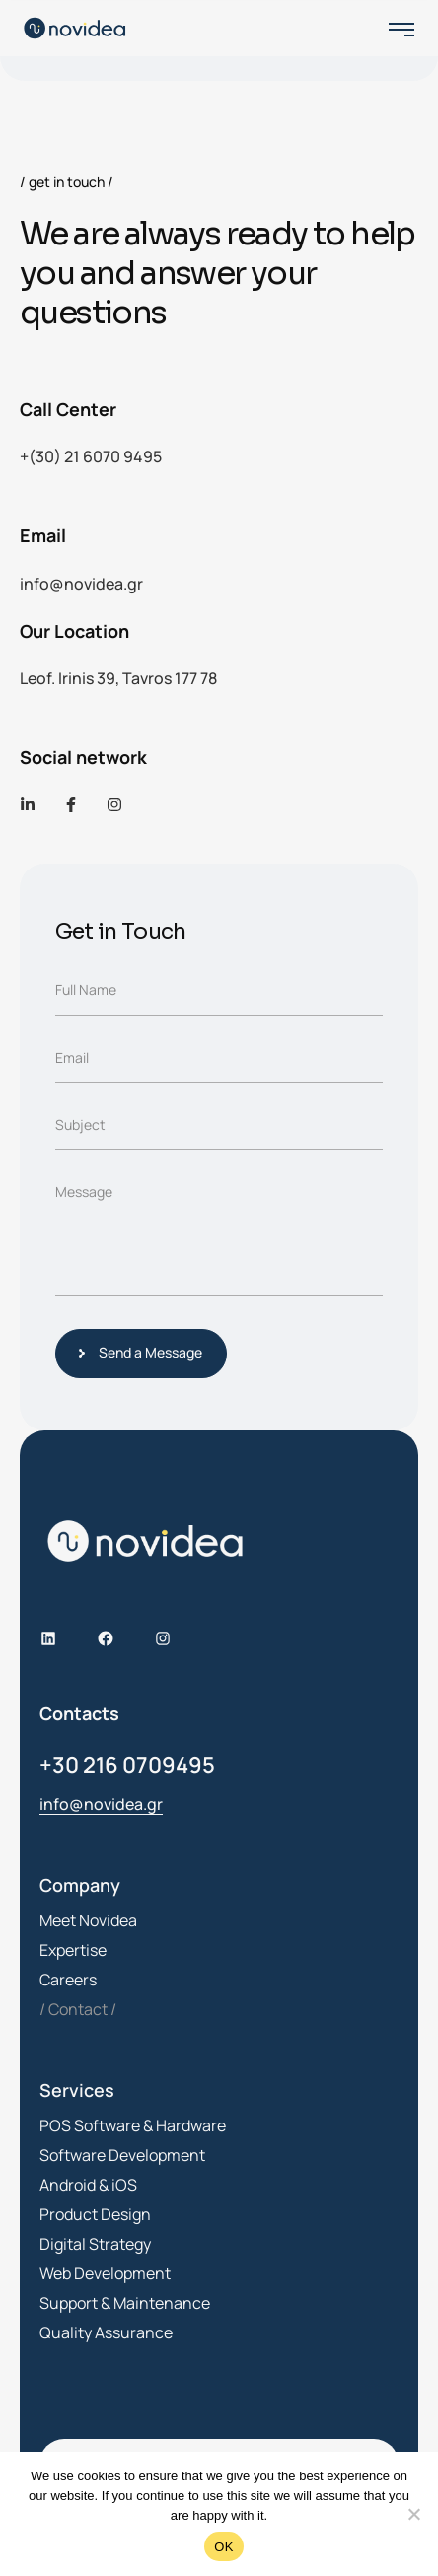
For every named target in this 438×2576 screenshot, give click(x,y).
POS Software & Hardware (132, 2125)
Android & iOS (88, 2184)
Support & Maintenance (124, 2303)
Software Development (122, 2155)
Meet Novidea (88, 1920)
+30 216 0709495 (127, 1764)
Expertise (73, 1950)
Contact (78, 2009)
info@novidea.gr (81, 583)
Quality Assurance (106, 2332)
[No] (413, 2514)
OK (223, 2547)
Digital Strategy (95, 2244)
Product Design (95, 2214)
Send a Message (145, 1352)
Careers (68, 1979)
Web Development (105, 2273)
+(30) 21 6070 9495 (91, 456)
